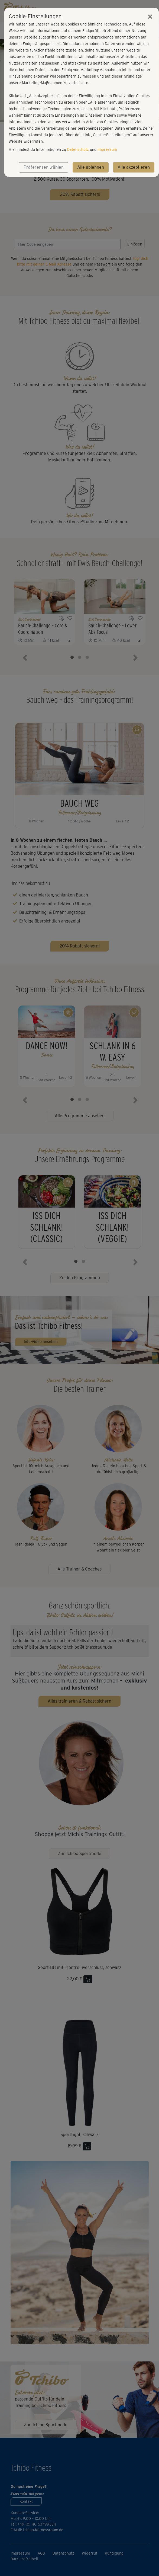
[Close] (150, 16)
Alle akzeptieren (134, 167)
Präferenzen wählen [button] (44, 167)
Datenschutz (78, 149)
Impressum (107, 149)
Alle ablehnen (90, 167)
